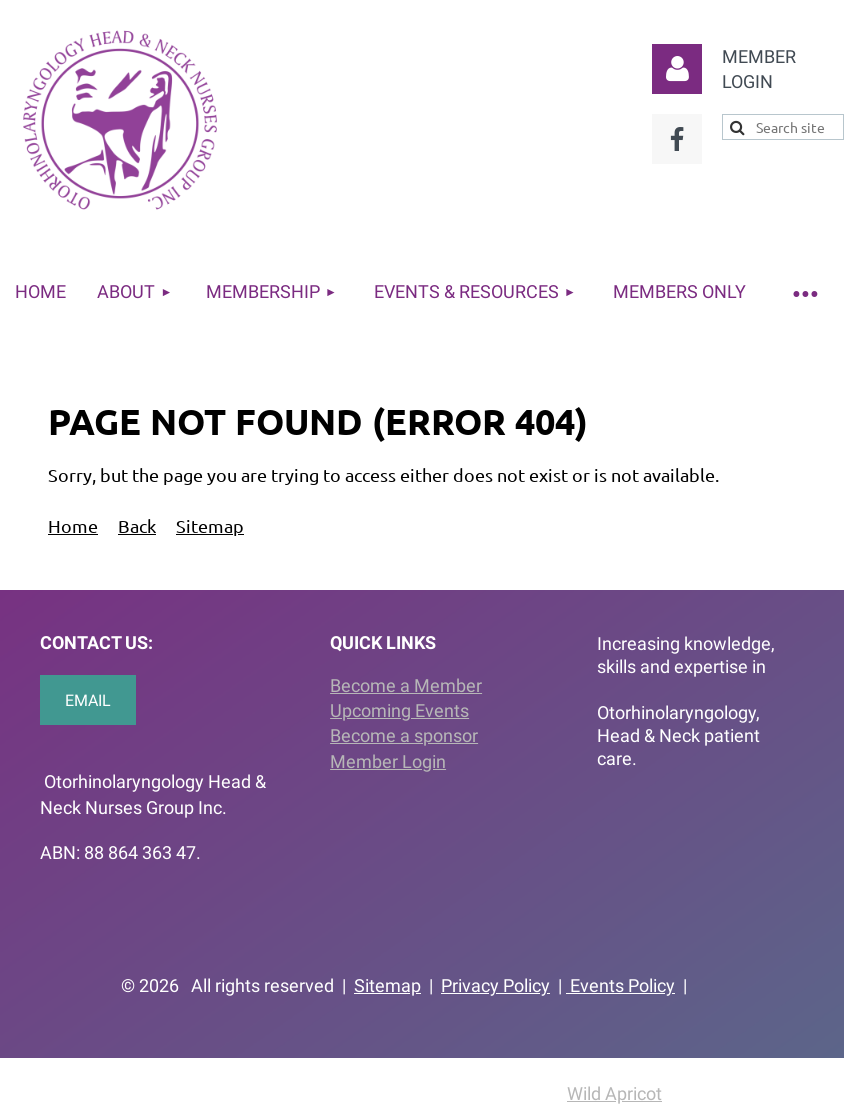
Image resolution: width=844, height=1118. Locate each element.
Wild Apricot (614, 1093)
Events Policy (620, 985)
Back (137, 525)
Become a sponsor (404, 735)
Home (73, 525)
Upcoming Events (399, 710)
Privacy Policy (495, 985)
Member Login (388, 761)
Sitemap (210, 525)
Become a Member (406, 685)
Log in (677, 69)
